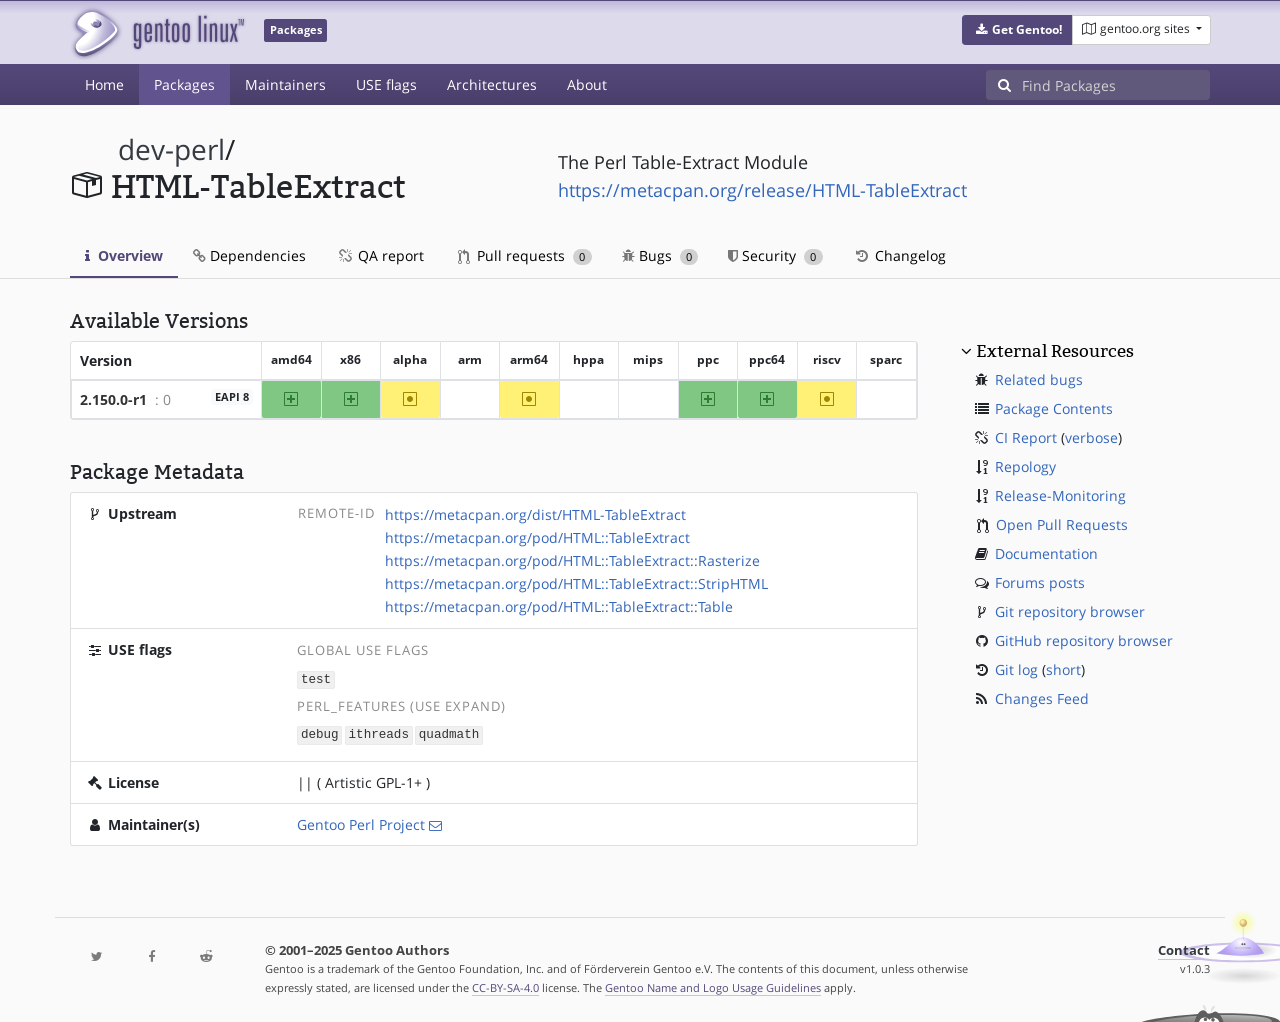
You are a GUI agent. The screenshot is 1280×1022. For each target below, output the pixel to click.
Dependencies (249, 255)
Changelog (899, 255)
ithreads (379, 733)
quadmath (449, 733)
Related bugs (1039, 379)
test (316, 678)
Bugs (660, 255)
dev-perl (171, 149)
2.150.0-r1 (113, 399)
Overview (124, 255)
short (1063, 669)
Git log (1016, 669)
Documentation (1046, 553)
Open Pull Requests (1062, 524)
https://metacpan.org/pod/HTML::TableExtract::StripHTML (576, 583)
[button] (1017, 30)
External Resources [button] (1055, 351)
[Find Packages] (1116, 85)
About (587, 84)
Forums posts (1040, 582)
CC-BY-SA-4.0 (505, 985)
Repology (1025, 466)
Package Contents (1054, 408)
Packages (184, 84)
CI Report (1026, 437)
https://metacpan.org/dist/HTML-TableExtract (535, 514)
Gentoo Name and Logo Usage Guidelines (713, 985)
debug (320, 733)
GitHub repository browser (1084, 640)
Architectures (492, 84)
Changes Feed (1042, 698)
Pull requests (525, 255)
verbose (1091, 437)
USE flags (386, 84)
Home (104, 84)
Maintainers (285, 84)
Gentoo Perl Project (361, 822)
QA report (380, 255)
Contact (1184, 948)
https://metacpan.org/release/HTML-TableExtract (762, 190)
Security (775, 255)
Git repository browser (1070, 611)
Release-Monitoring (1060, 495)
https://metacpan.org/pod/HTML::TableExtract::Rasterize (572, 560)
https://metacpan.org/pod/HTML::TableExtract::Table (559, 606)
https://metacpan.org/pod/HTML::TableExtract (537, 537)
